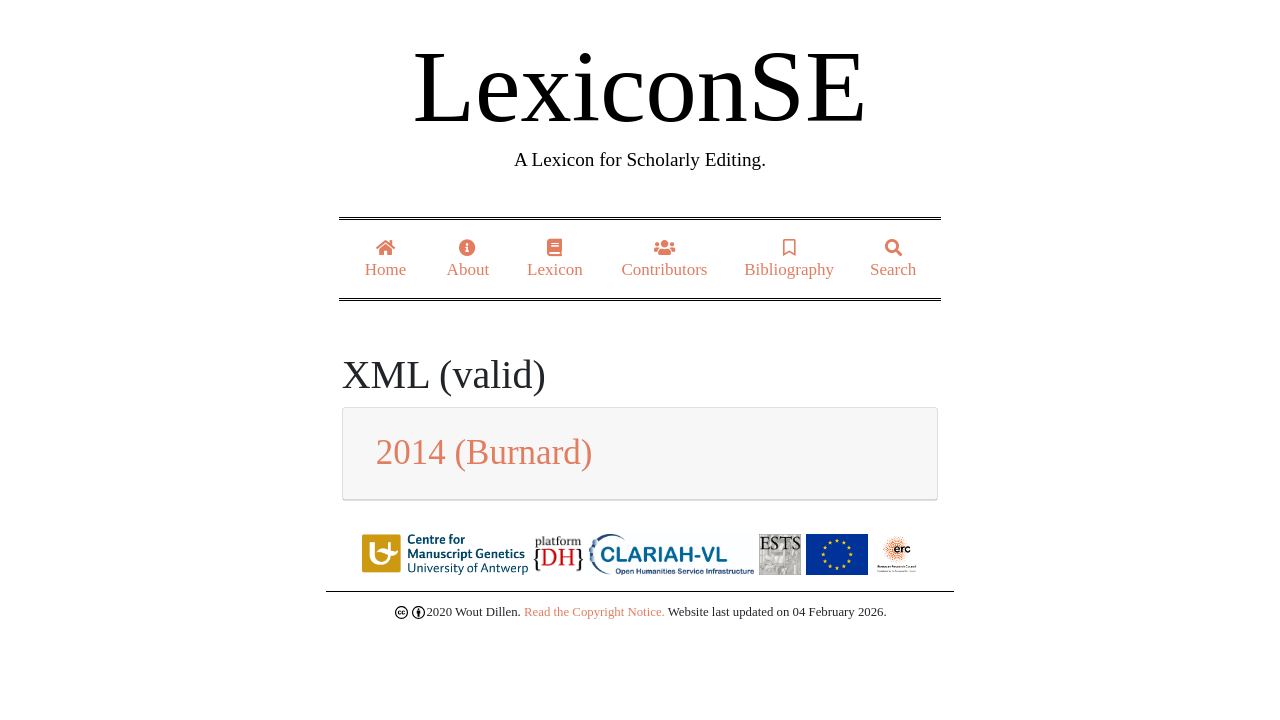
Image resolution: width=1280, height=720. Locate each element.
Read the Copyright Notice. (594, 612)
